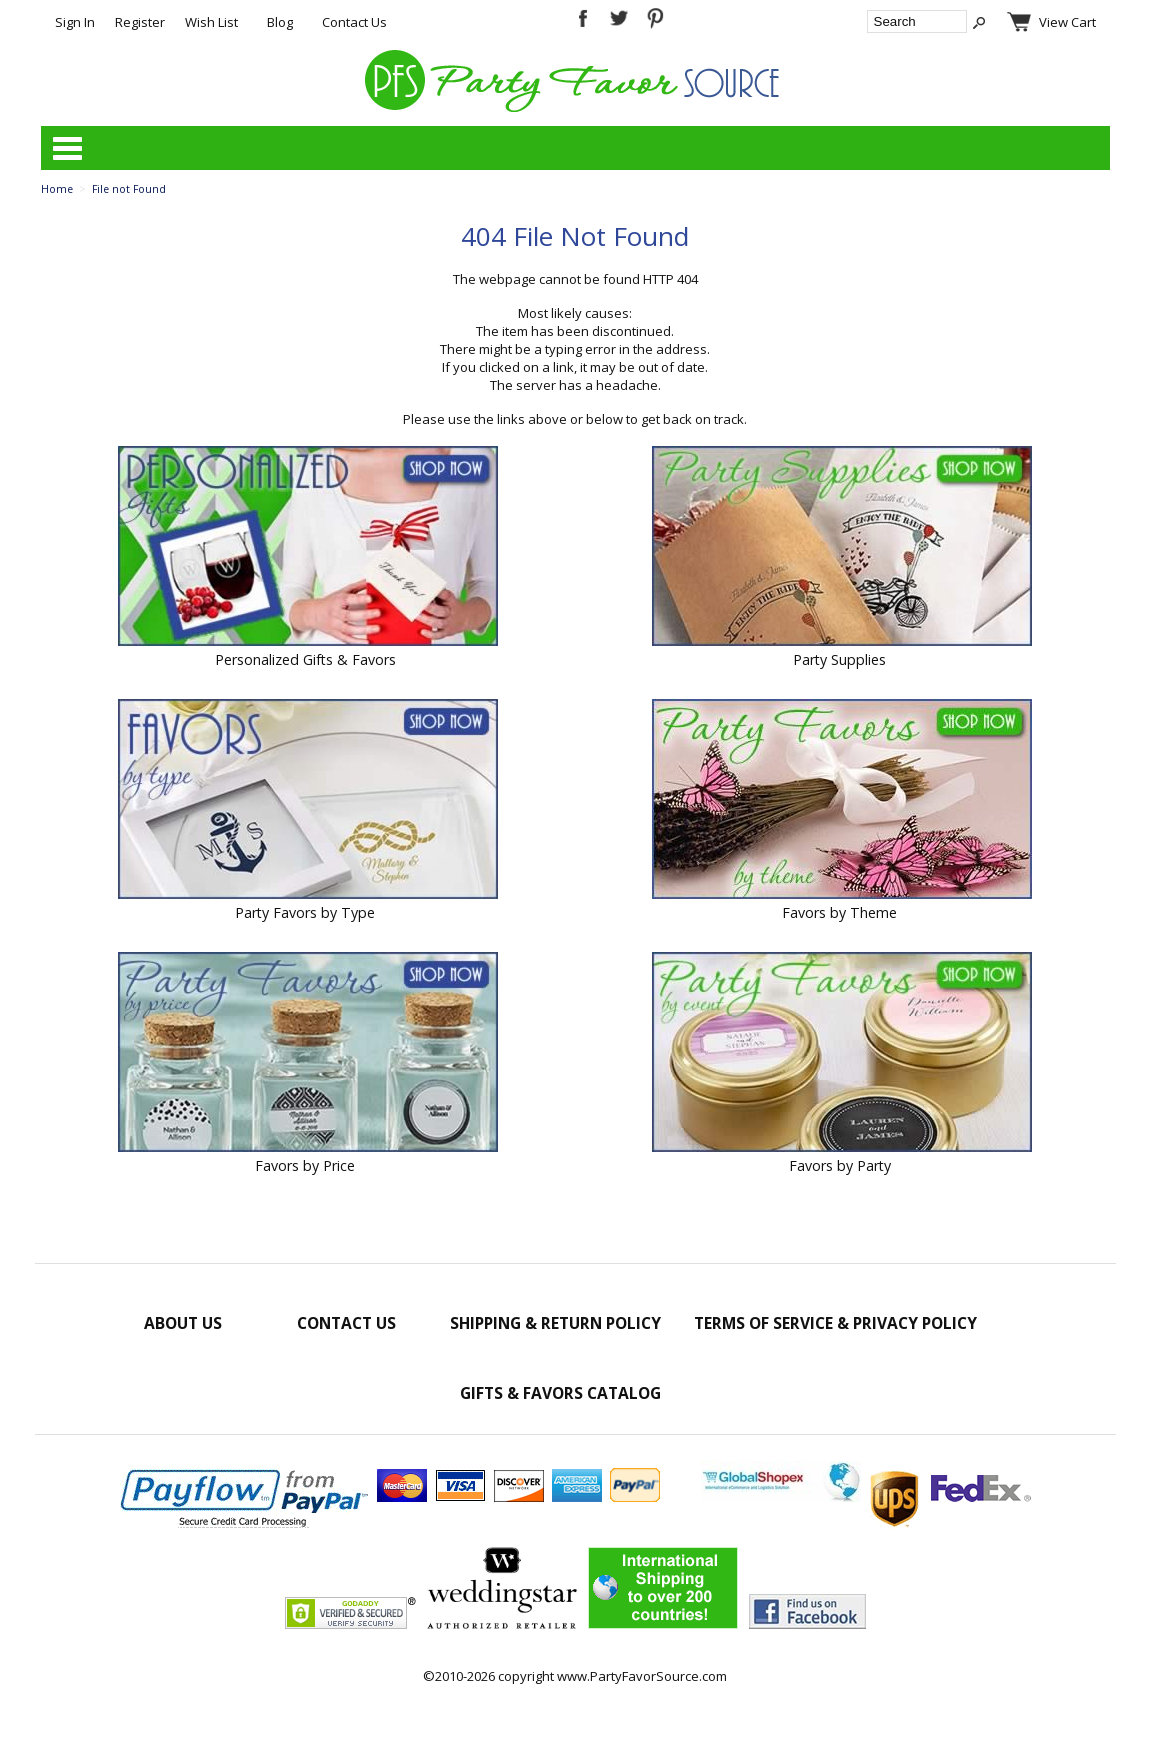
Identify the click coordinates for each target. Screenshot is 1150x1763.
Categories (67, 148)
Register (140, 22)
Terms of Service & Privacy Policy (835, 1323)
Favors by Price (305, 1165)
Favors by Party (840, 1165)
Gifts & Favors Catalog (560, 1393)
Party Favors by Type (305, 912)
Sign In (75, 22)
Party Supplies (839, 659)
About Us (183, 1323)
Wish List (211, 22)
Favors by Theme (839, 912)
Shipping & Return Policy (555, 1323)
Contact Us (354, 22)
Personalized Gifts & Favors (305, 659)
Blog (280, 22)
